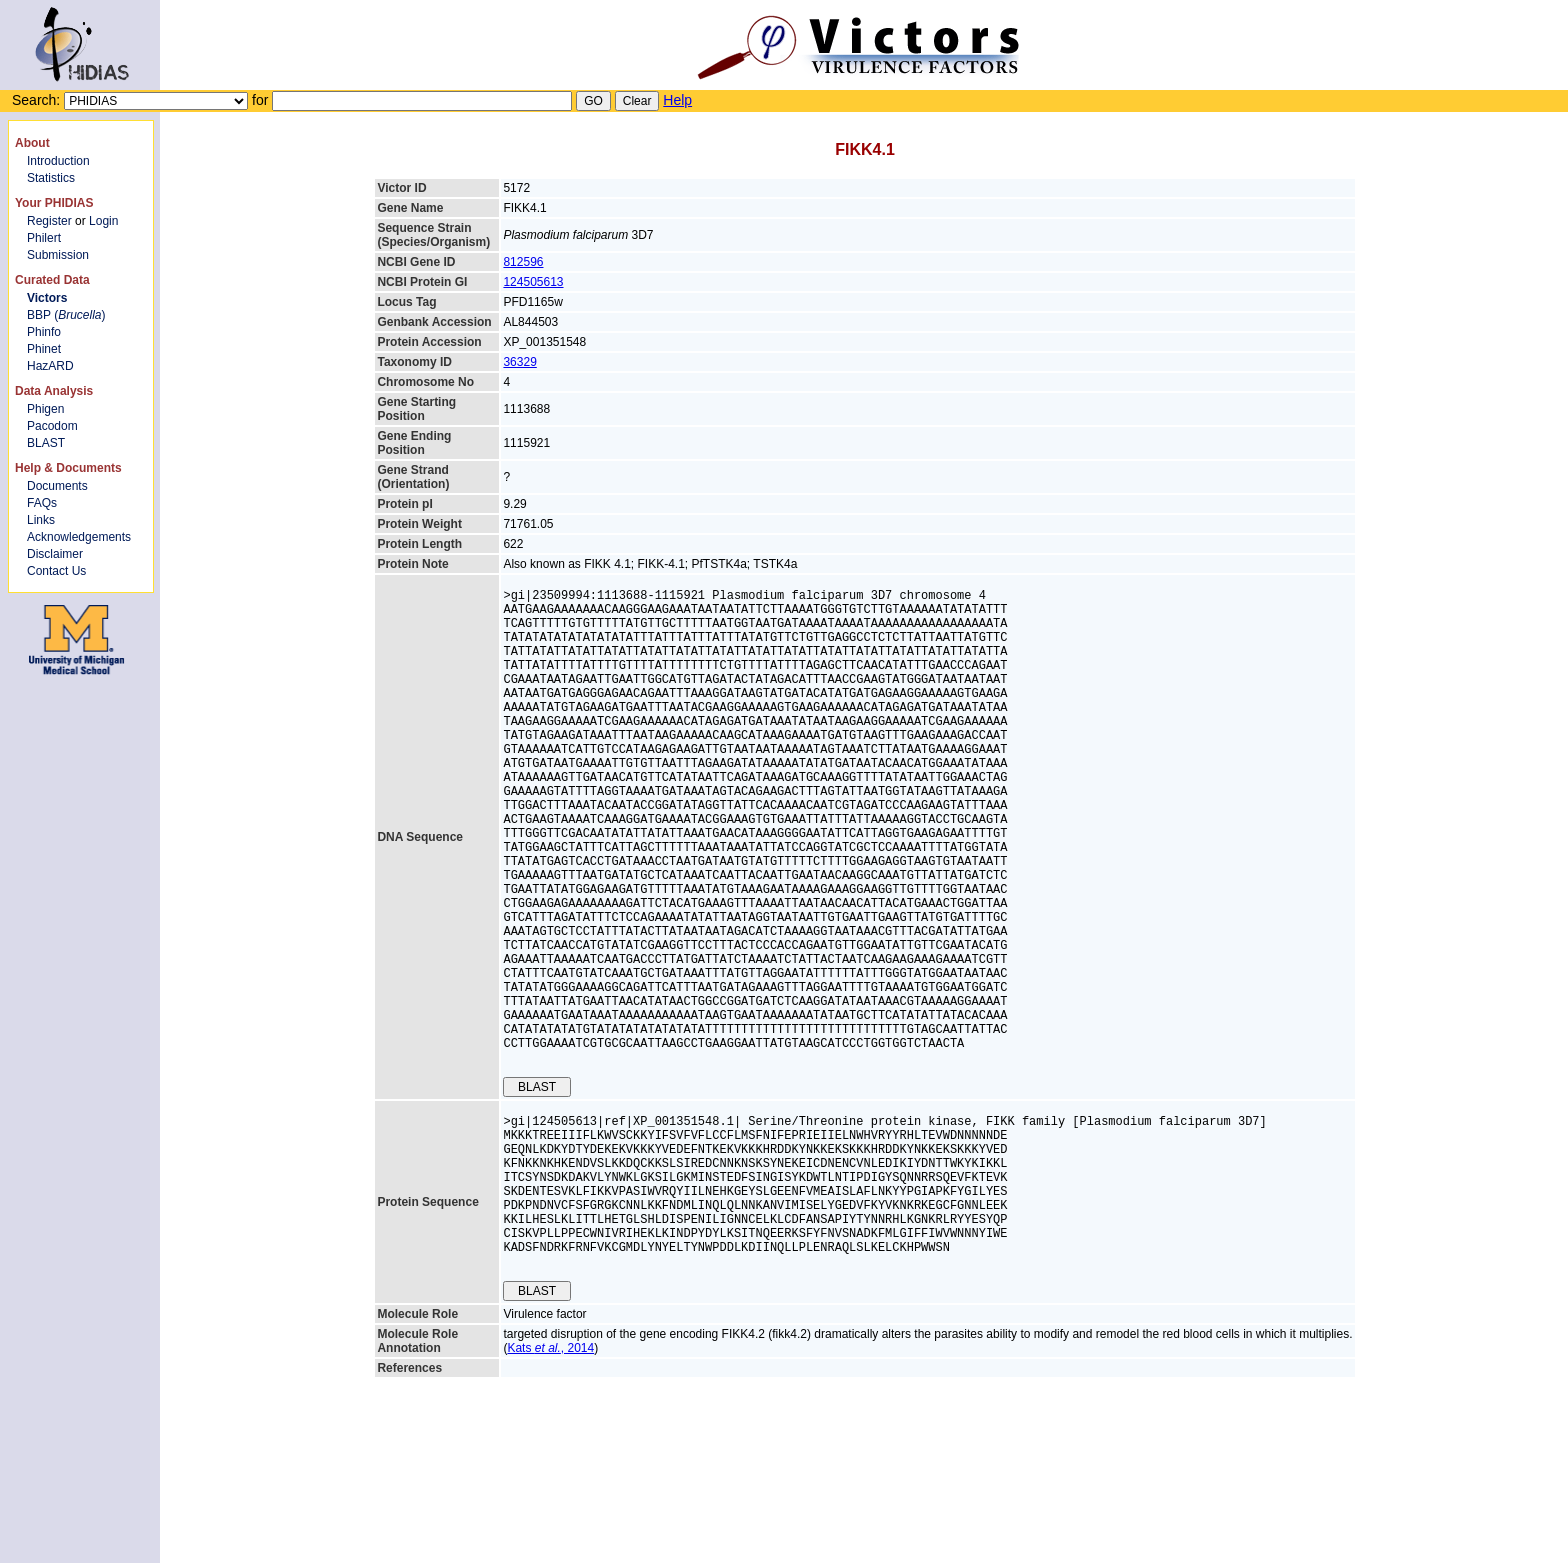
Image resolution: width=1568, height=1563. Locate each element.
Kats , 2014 (550, 1483)
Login (103, 221)
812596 (523, 262)
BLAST (46, 443)
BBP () (66, 315)
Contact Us (56, 571)
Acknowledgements (79, 537)
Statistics (51, 178)
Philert (44, 238)
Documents (57, 486)
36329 (519, 362)
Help (677, 100)
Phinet (44, 349)
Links (41, 520)
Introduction (58, 161)
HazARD (50, 366)
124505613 (533, 282)
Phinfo (44, 332)
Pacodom (52, 426)
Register (49, 221)
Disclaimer (55, 554)
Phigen (45, 409)
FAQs (42, 503)
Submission (58, 255)
